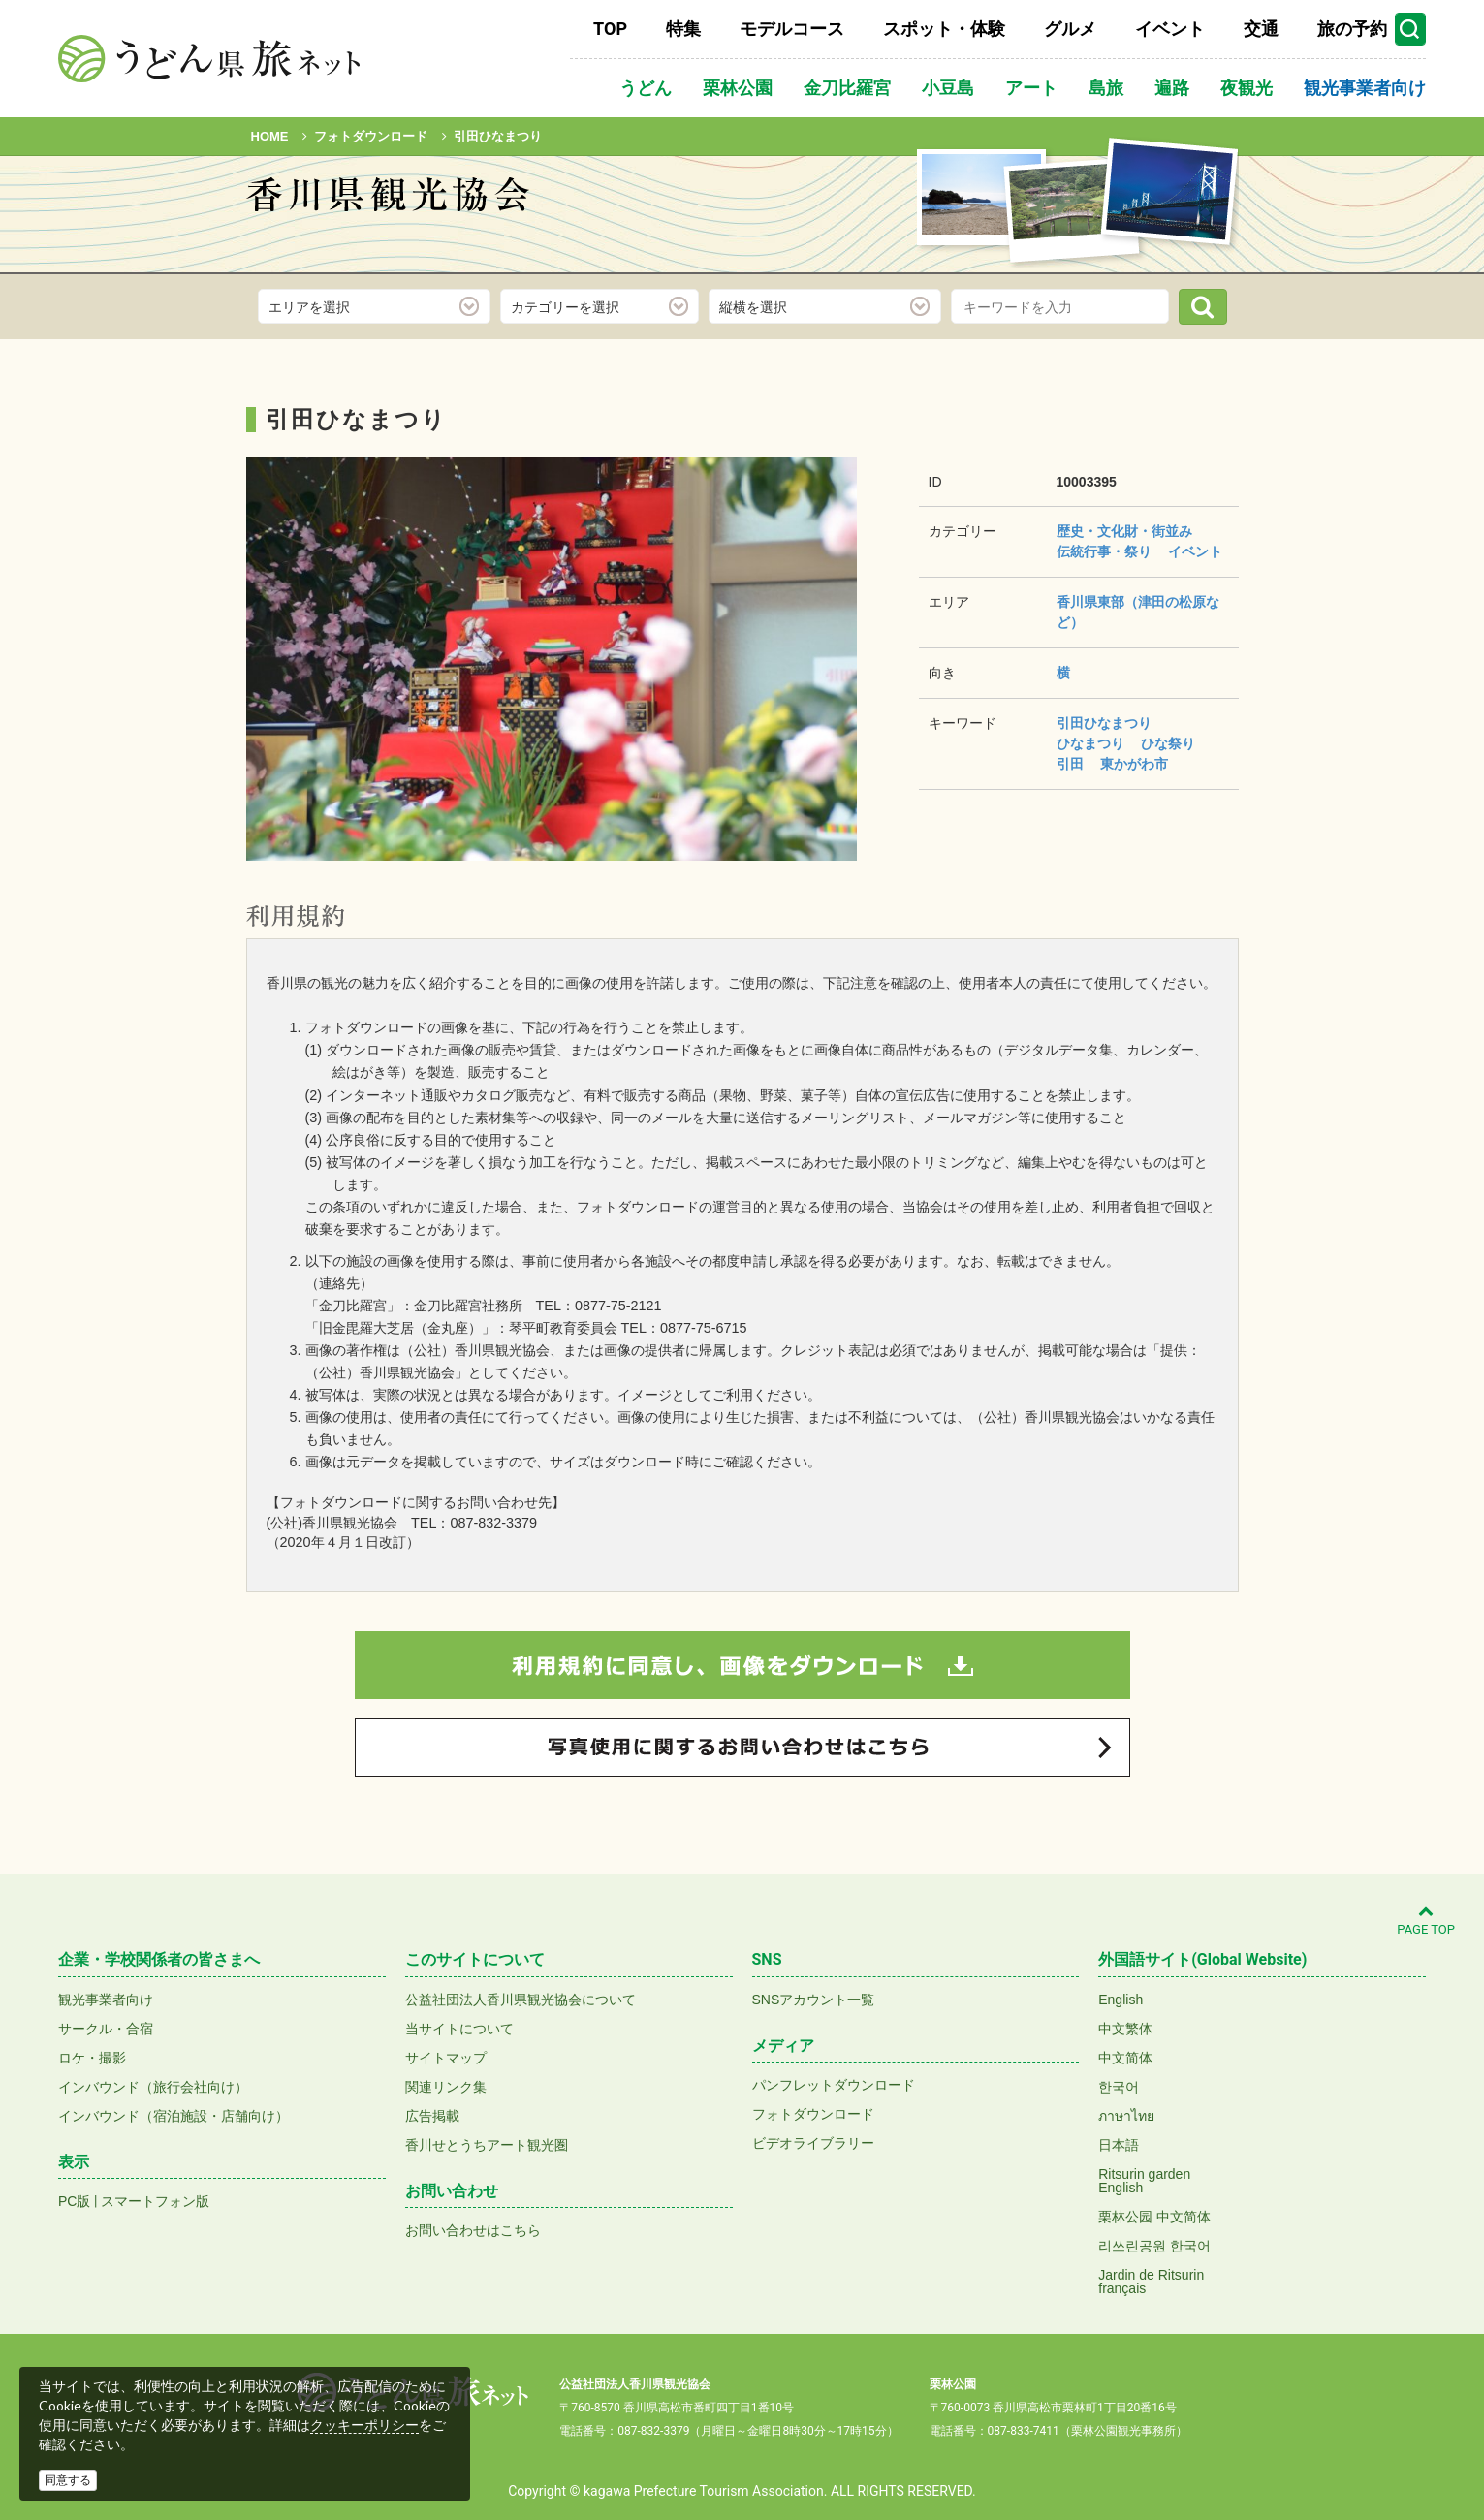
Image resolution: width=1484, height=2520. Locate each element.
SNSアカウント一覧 (813, 1999)
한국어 (1118, 2087)
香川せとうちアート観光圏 (486, 2145)
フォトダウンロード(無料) (378, 249)
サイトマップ (446, 2057)
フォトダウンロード (813, 2114)
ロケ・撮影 (92, 2057)
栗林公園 (738, 88)
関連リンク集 (446, 2087)
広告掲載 (432, 2116)
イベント (1170, 28)
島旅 (1106, 88)
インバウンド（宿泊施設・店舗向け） (173, 2116)
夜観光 (1246, 88)
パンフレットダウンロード (833, 2085)
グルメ (1070, 28)
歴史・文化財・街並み (1124, 531)
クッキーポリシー (364, 2425)
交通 (1261, 28)
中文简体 (1125, 2057)
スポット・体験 (944, 28)
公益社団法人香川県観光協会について (520, 1999)
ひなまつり (1090, 743)
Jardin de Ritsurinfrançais (1151, 2281)
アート (1031, 88)
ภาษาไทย (1126, 2116)
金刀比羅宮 (847, 88)
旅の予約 (1352, 28)
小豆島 (948, 88)
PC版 (74, 2201)
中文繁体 (1125, 2028)
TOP (610, 28)
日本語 (1118, 2145)
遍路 (1171, 88)
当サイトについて (459, 2028)
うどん (645, 88)
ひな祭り (1168, 743)
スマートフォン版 (155, 2201)
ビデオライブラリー (813, 2143)
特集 (683, 28)
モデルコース (792, 28)
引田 (1070, 764)
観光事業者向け (1365, 88)
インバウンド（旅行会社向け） (153, 2087)
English (1120, 1999)
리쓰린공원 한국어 (1154, 2245)
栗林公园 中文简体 (1154, 2216)
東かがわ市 (1134, 764)
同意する (68, 2480)
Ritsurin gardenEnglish (1144, 2180)
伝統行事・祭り (1104, 551)
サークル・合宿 (105, 2028)
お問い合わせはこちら (473, 2230)
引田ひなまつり (1104, 723)
